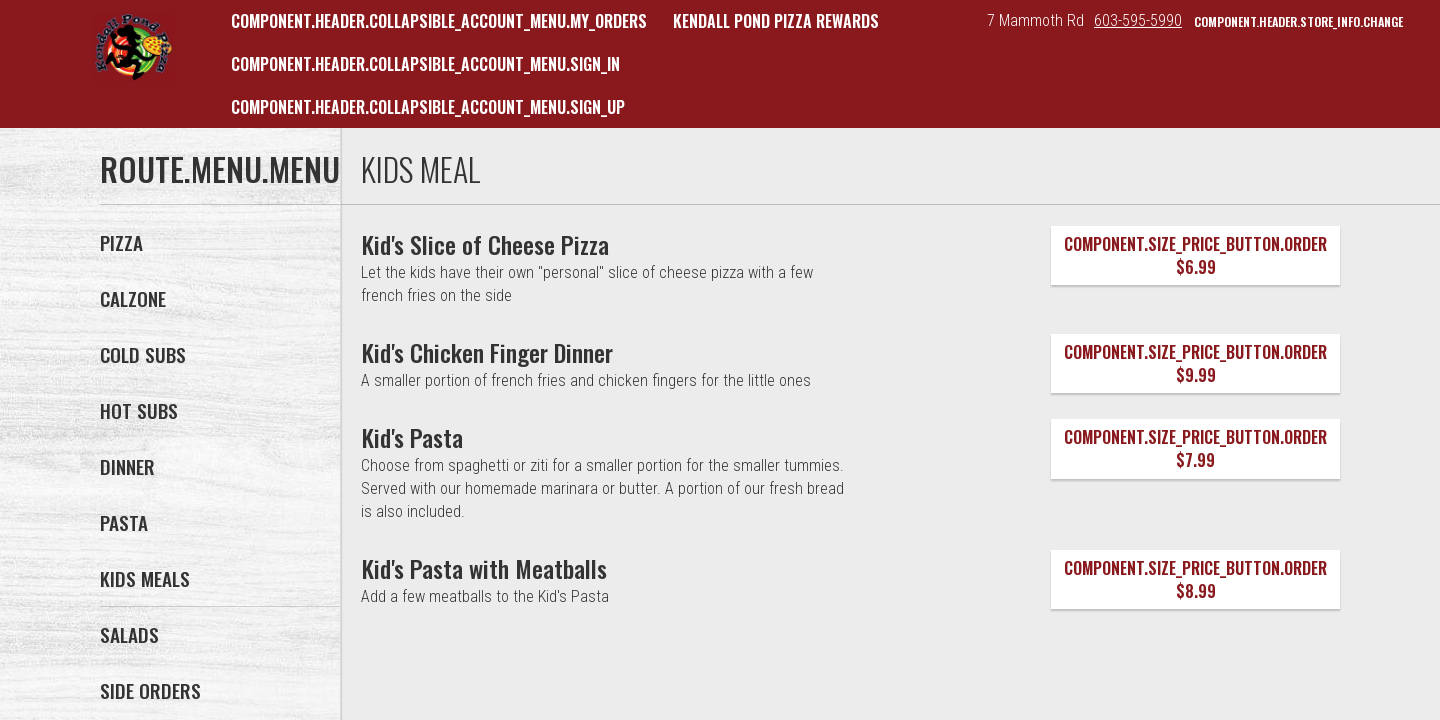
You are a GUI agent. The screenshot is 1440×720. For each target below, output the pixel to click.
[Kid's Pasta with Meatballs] (484, 568)
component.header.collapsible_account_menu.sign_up (428, 107)
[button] (134, 47)
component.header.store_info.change (1298, 21)
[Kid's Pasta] (412, 437)
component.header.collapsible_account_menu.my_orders (439, 21)
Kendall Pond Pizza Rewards (776, 21)
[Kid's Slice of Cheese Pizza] (485, 244)
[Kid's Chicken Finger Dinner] (487, 352)
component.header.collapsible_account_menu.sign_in (425, 64)
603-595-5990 (1138, 20)
